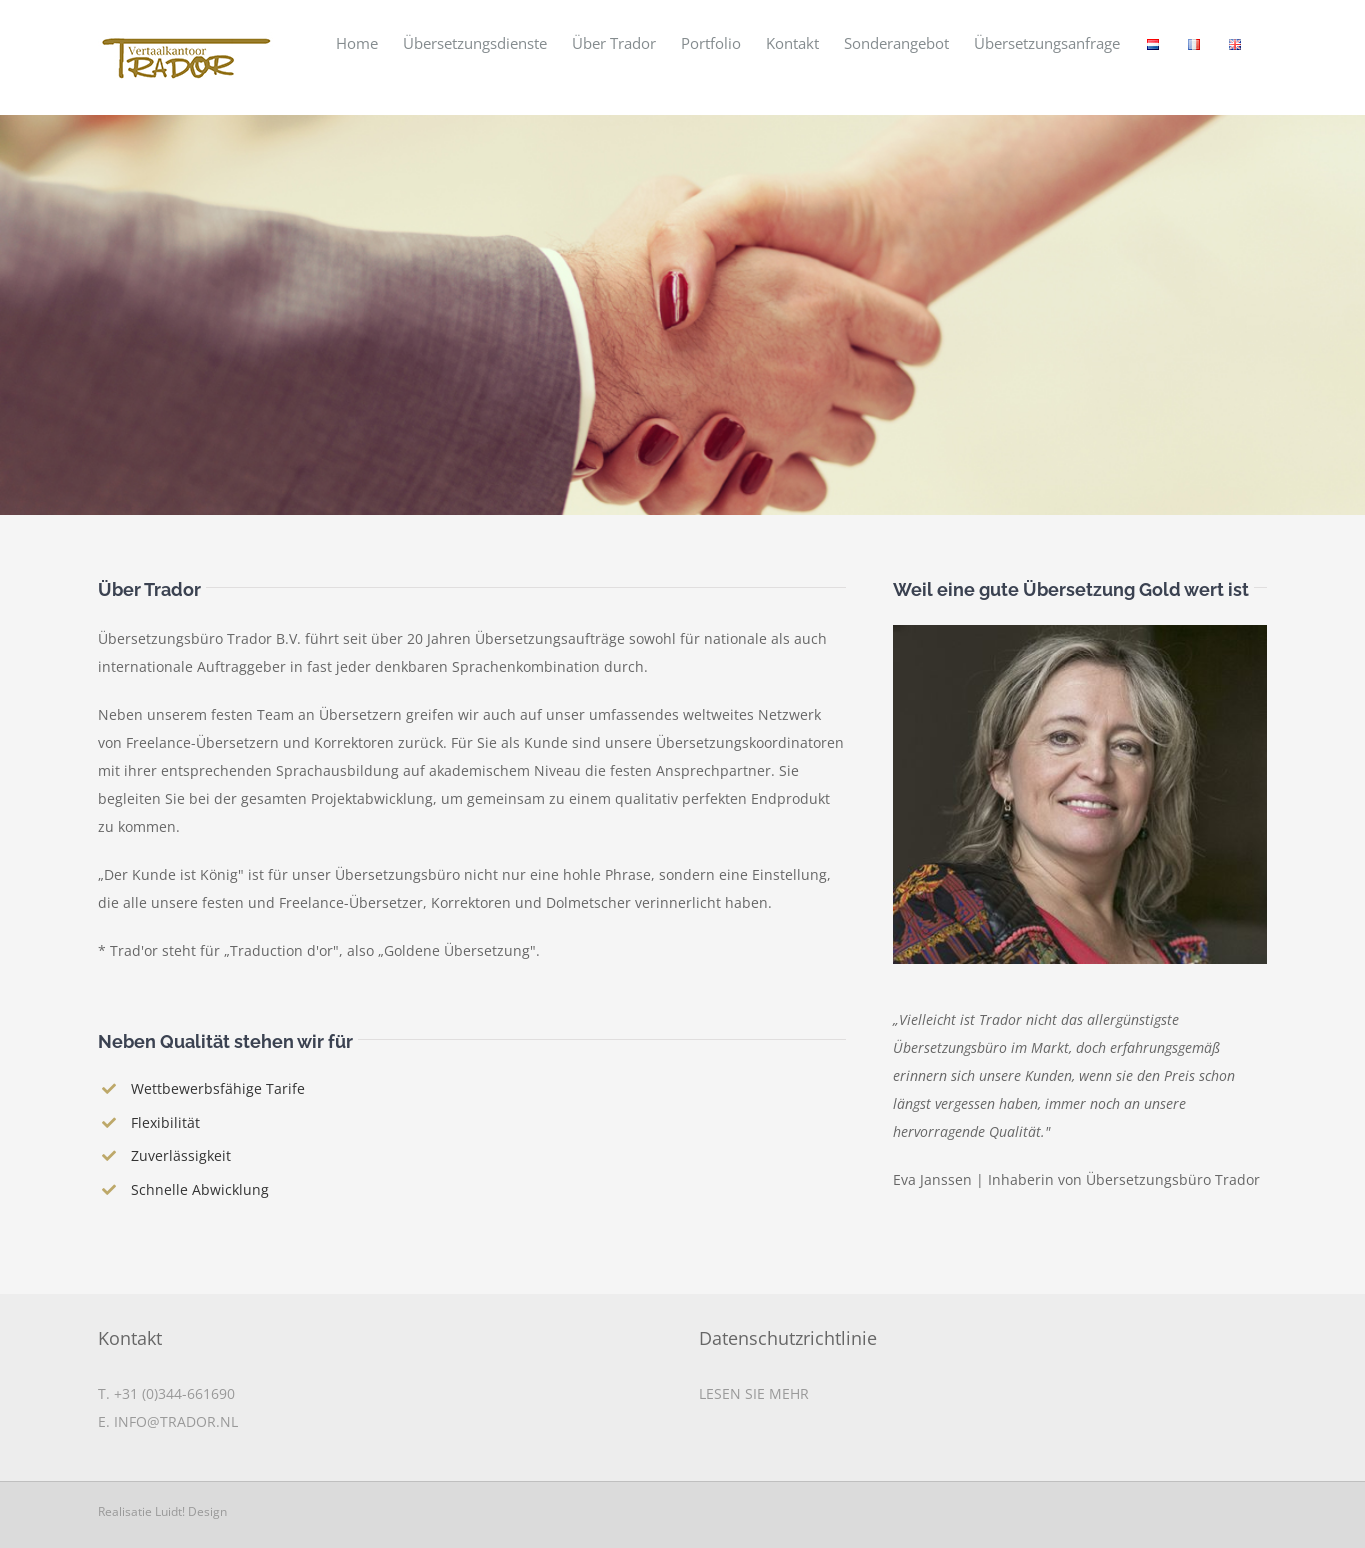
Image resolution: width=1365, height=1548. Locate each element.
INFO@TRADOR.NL (176, 1420)
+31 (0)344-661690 (174, 1392)
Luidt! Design (191, 1510)
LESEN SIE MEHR (754, 1392)
